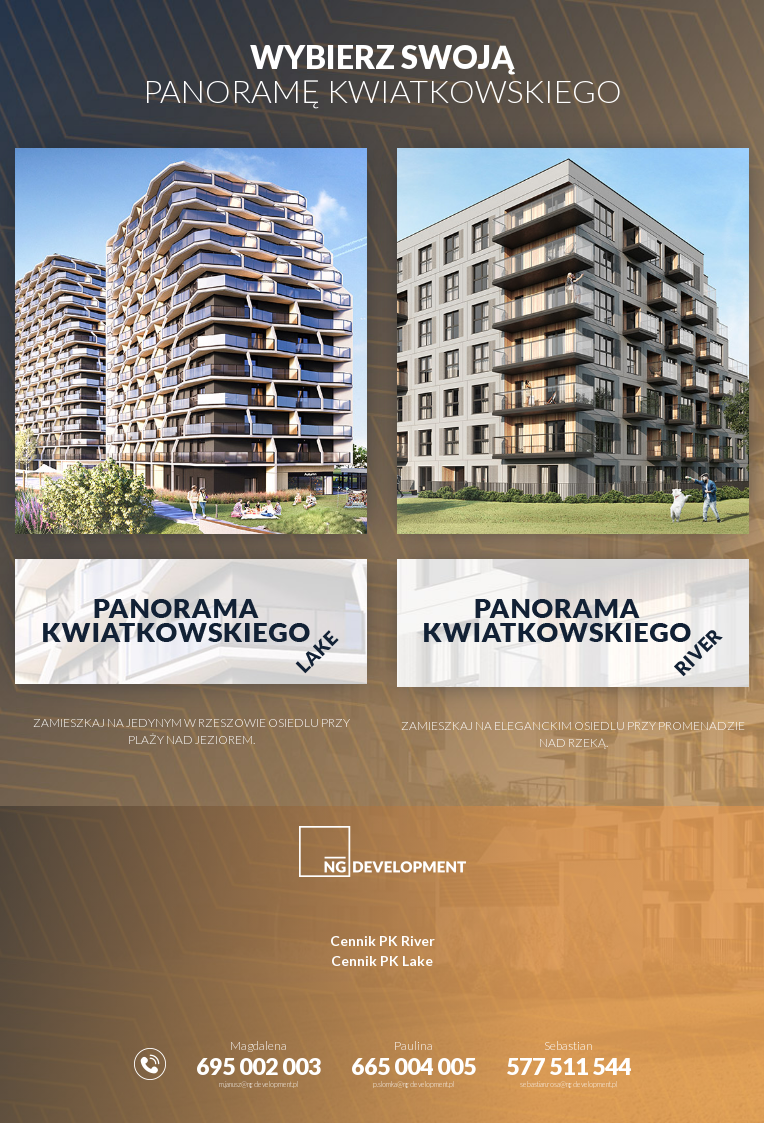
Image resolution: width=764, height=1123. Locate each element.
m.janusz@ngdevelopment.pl (258, 1084)
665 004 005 (413, 1066)
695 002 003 (258, 1066)
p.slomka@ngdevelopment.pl (413, 1084)
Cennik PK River (382, 940)
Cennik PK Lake (382, 960)
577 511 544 (568, 1066)
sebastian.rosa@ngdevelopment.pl (568, 1084)
